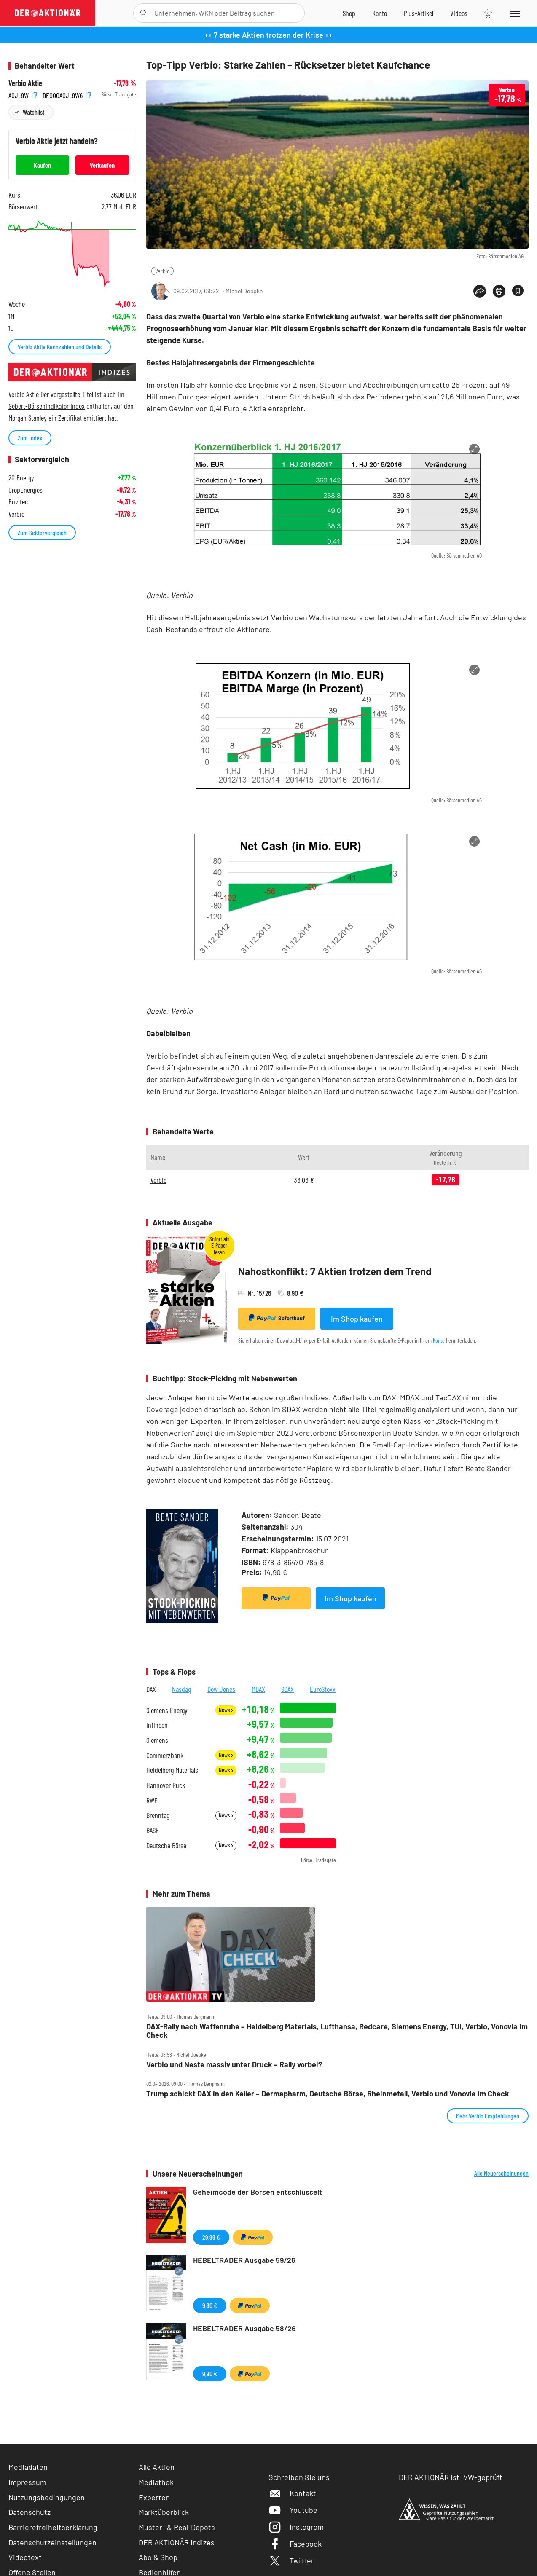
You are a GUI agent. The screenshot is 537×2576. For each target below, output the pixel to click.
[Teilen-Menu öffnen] (479, 291)
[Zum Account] (379, 13)
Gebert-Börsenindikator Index (46, 405)
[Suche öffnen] (143, 13)
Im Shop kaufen (357, 1318)
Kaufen (42, 165)
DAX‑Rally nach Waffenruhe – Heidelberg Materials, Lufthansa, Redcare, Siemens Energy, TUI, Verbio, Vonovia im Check (337, 2031)
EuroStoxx (323, 1689)
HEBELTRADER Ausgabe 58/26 (244, 2328)
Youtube (292, 2509)
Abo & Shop (158, 2557)
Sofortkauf (277, 1318)
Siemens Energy (167, 1710)
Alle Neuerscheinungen (501, 2173)
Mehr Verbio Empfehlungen (487, 2116)
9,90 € (209, 2305)
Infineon (157, 1725)
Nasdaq (181, 1689)
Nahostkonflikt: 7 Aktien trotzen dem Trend (335, 1271)
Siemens (157, 1740)
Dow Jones (221, 1689)
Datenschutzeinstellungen (52, 2542)
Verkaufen (102, 165)
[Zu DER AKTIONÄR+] (418, 13)
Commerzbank (164, 1755)
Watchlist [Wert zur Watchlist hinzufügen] (33, 112)
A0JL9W (22, 94)
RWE (152, 1800)
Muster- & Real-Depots (177, 2527)
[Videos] (459, 13)
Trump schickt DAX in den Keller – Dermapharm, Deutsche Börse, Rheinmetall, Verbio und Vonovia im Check (327, 2093)
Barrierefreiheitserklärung (52, 2527)
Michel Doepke (244, 291)
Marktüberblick (164, 2512)
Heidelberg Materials (172, 1770)
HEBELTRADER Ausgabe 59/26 (244, 2260)
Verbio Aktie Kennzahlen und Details (60, 347)
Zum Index (30, 438)
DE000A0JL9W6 (67, 94)
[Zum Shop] (349, 13)
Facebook (295, 2543)
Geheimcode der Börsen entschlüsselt (257, 2191)
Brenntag (157, 1815)
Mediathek (156, 2482)
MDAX (258, 1689)
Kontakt (292, 2493)
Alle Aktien (157, 2466)
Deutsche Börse (166, 1845)
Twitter (291, 2560)
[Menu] (514, 13)
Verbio (162, 271)
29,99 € (211, 2237)
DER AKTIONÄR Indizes (177, 2542)
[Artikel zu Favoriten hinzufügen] (518, 290)
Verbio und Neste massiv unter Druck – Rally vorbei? (234, 2064)
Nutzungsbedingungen (46, 2497)
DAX (151, 1689)
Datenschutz (29, 2512)
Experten (154, 2497)
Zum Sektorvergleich (42, 532)
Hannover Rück (165, 1785)
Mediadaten (28, 2466)
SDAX (287, 1689)
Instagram (296, 2526)
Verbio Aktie (25, 83)
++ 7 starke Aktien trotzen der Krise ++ (268, 34)
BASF (152, 1830)
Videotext (25, 2557)
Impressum (27, 2482)
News (226, 1709)
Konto (439, 1340)
